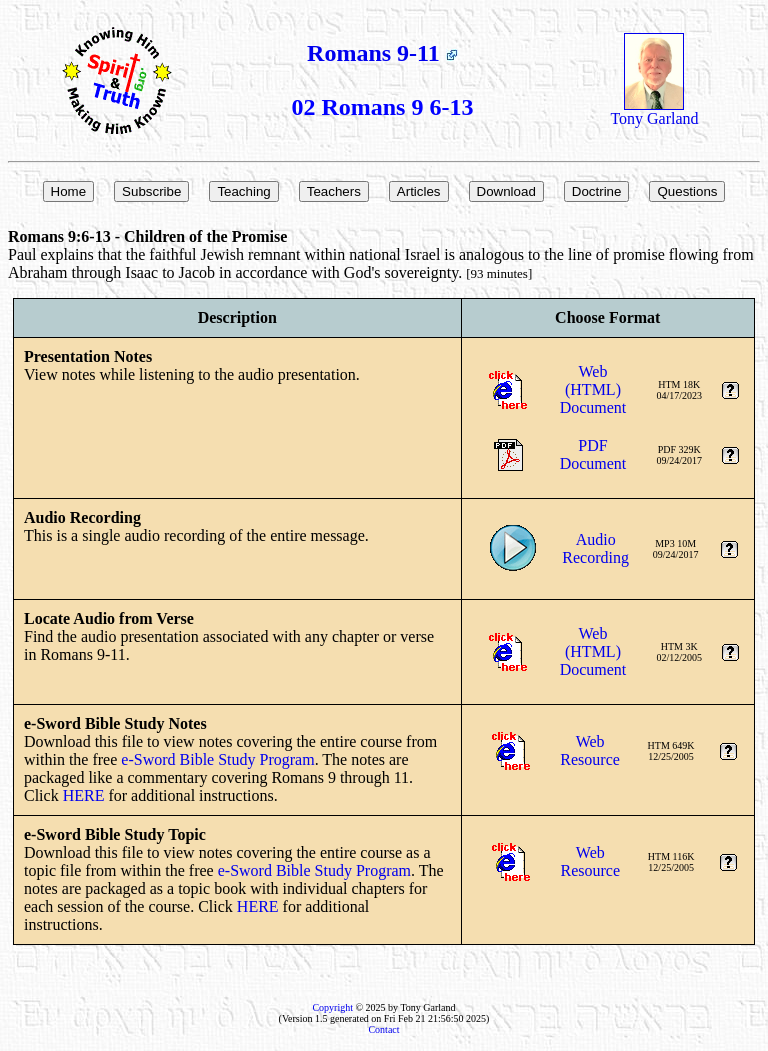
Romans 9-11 (382, 53)
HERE (84, 795)
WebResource (590, 750)
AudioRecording (595, 548)
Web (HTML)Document (593, 389)
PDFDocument (593, 454)
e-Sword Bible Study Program (217, 759)
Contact (383, 1029)
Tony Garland (654, 111)
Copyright (332, 1007)
